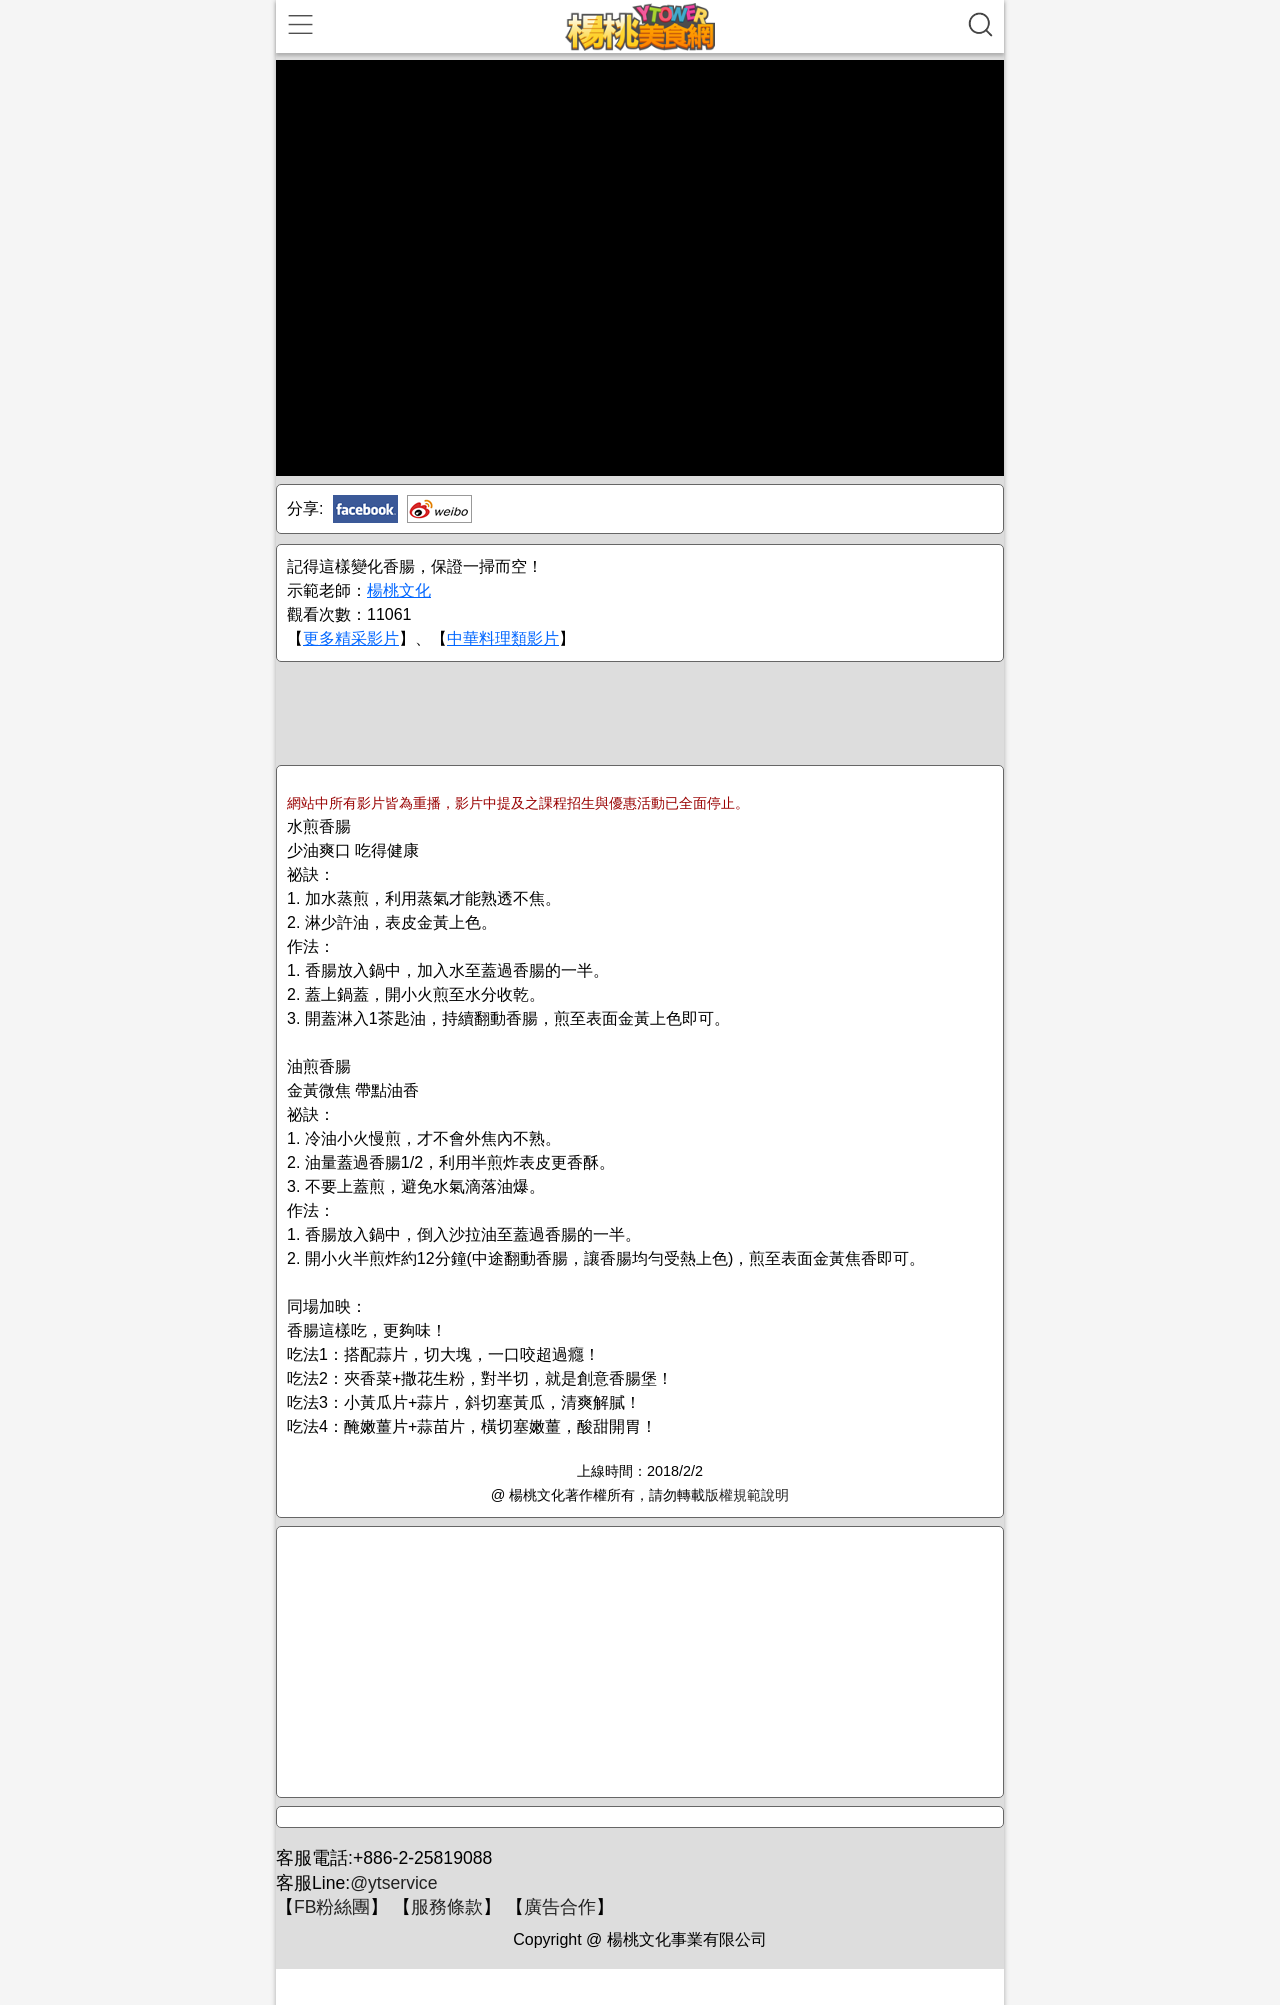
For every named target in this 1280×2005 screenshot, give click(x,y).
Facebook (365, 509)
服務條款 (447, 1907)
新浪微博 (439, 509)
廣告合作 (560, 1907)
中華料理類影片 (503, 638)
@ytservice (393, 1883)
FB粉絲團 (332, 1907)
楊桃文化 (399, 590)
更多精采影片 (351, 638)
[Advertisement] (640, 712)
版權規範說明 (747, 1495)
